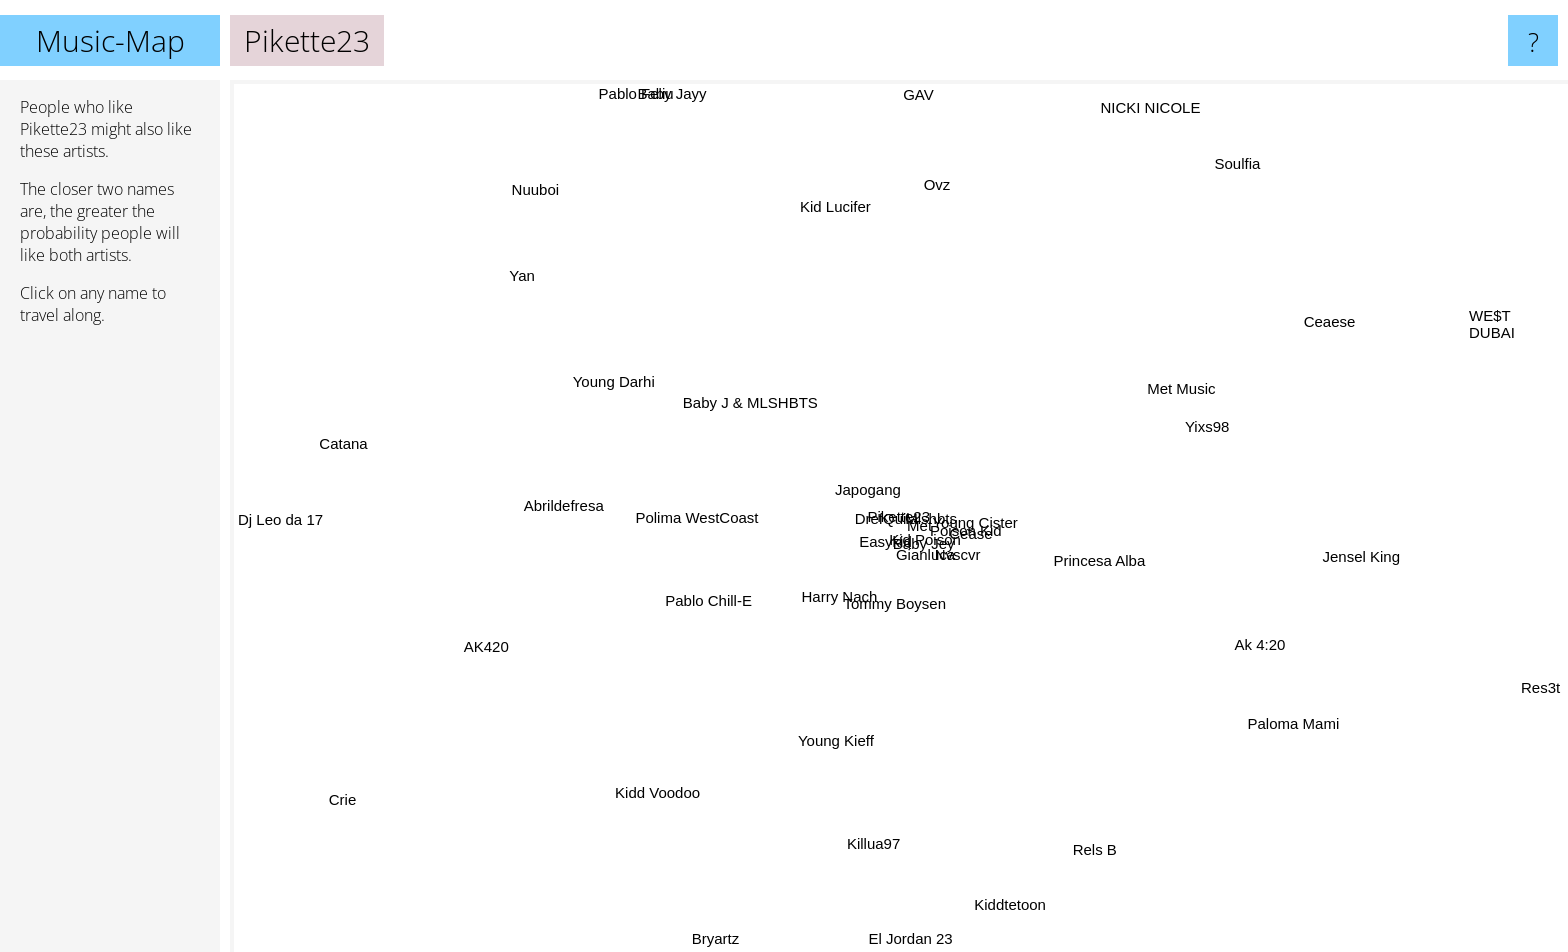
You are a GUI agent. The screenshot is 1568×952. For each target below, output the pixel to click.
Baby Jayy (686, 93)
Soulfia (1233, 143)
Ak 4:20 (1261, 602)
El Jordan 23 (903, 938)
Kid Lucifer (842, 197)
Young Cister (987, 510)
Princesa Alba (1093, 551)
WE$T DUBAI (1492, 326)
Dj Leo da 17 (322, 518)
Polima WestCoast (663, 496)
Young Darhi (610, 387)
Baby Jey (868, 568)
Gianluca (937, 557)
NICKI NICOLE (1132, 138)
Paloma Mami (1285, 714)
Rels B (1124, 877)
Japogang (901, 515)
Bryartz (720, 938)
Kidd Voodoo (641, 808)
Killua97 (875, 840)
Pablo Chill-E (699, 594)
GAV (929, 138)
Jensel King (1308, 557)
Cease (998, 484)
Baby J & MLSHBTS (766, 377)
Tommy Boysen (852, 639)
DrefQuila (818, 513)
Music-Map (110, 40)
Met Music (1164, 393)
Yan (527, 290)
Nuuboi (526, 191)
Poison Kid (922, 500)
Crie (363, 787)
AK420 (475, 629)
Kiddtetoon (1009, 886)
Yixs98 (1243, 459)
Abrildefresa (608, 524)
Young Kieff (848, 711)
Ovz (947, 185)
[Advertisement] (110, 647)
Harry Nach (873, 601)
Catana (348, 443)
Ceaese (1329, 311)
